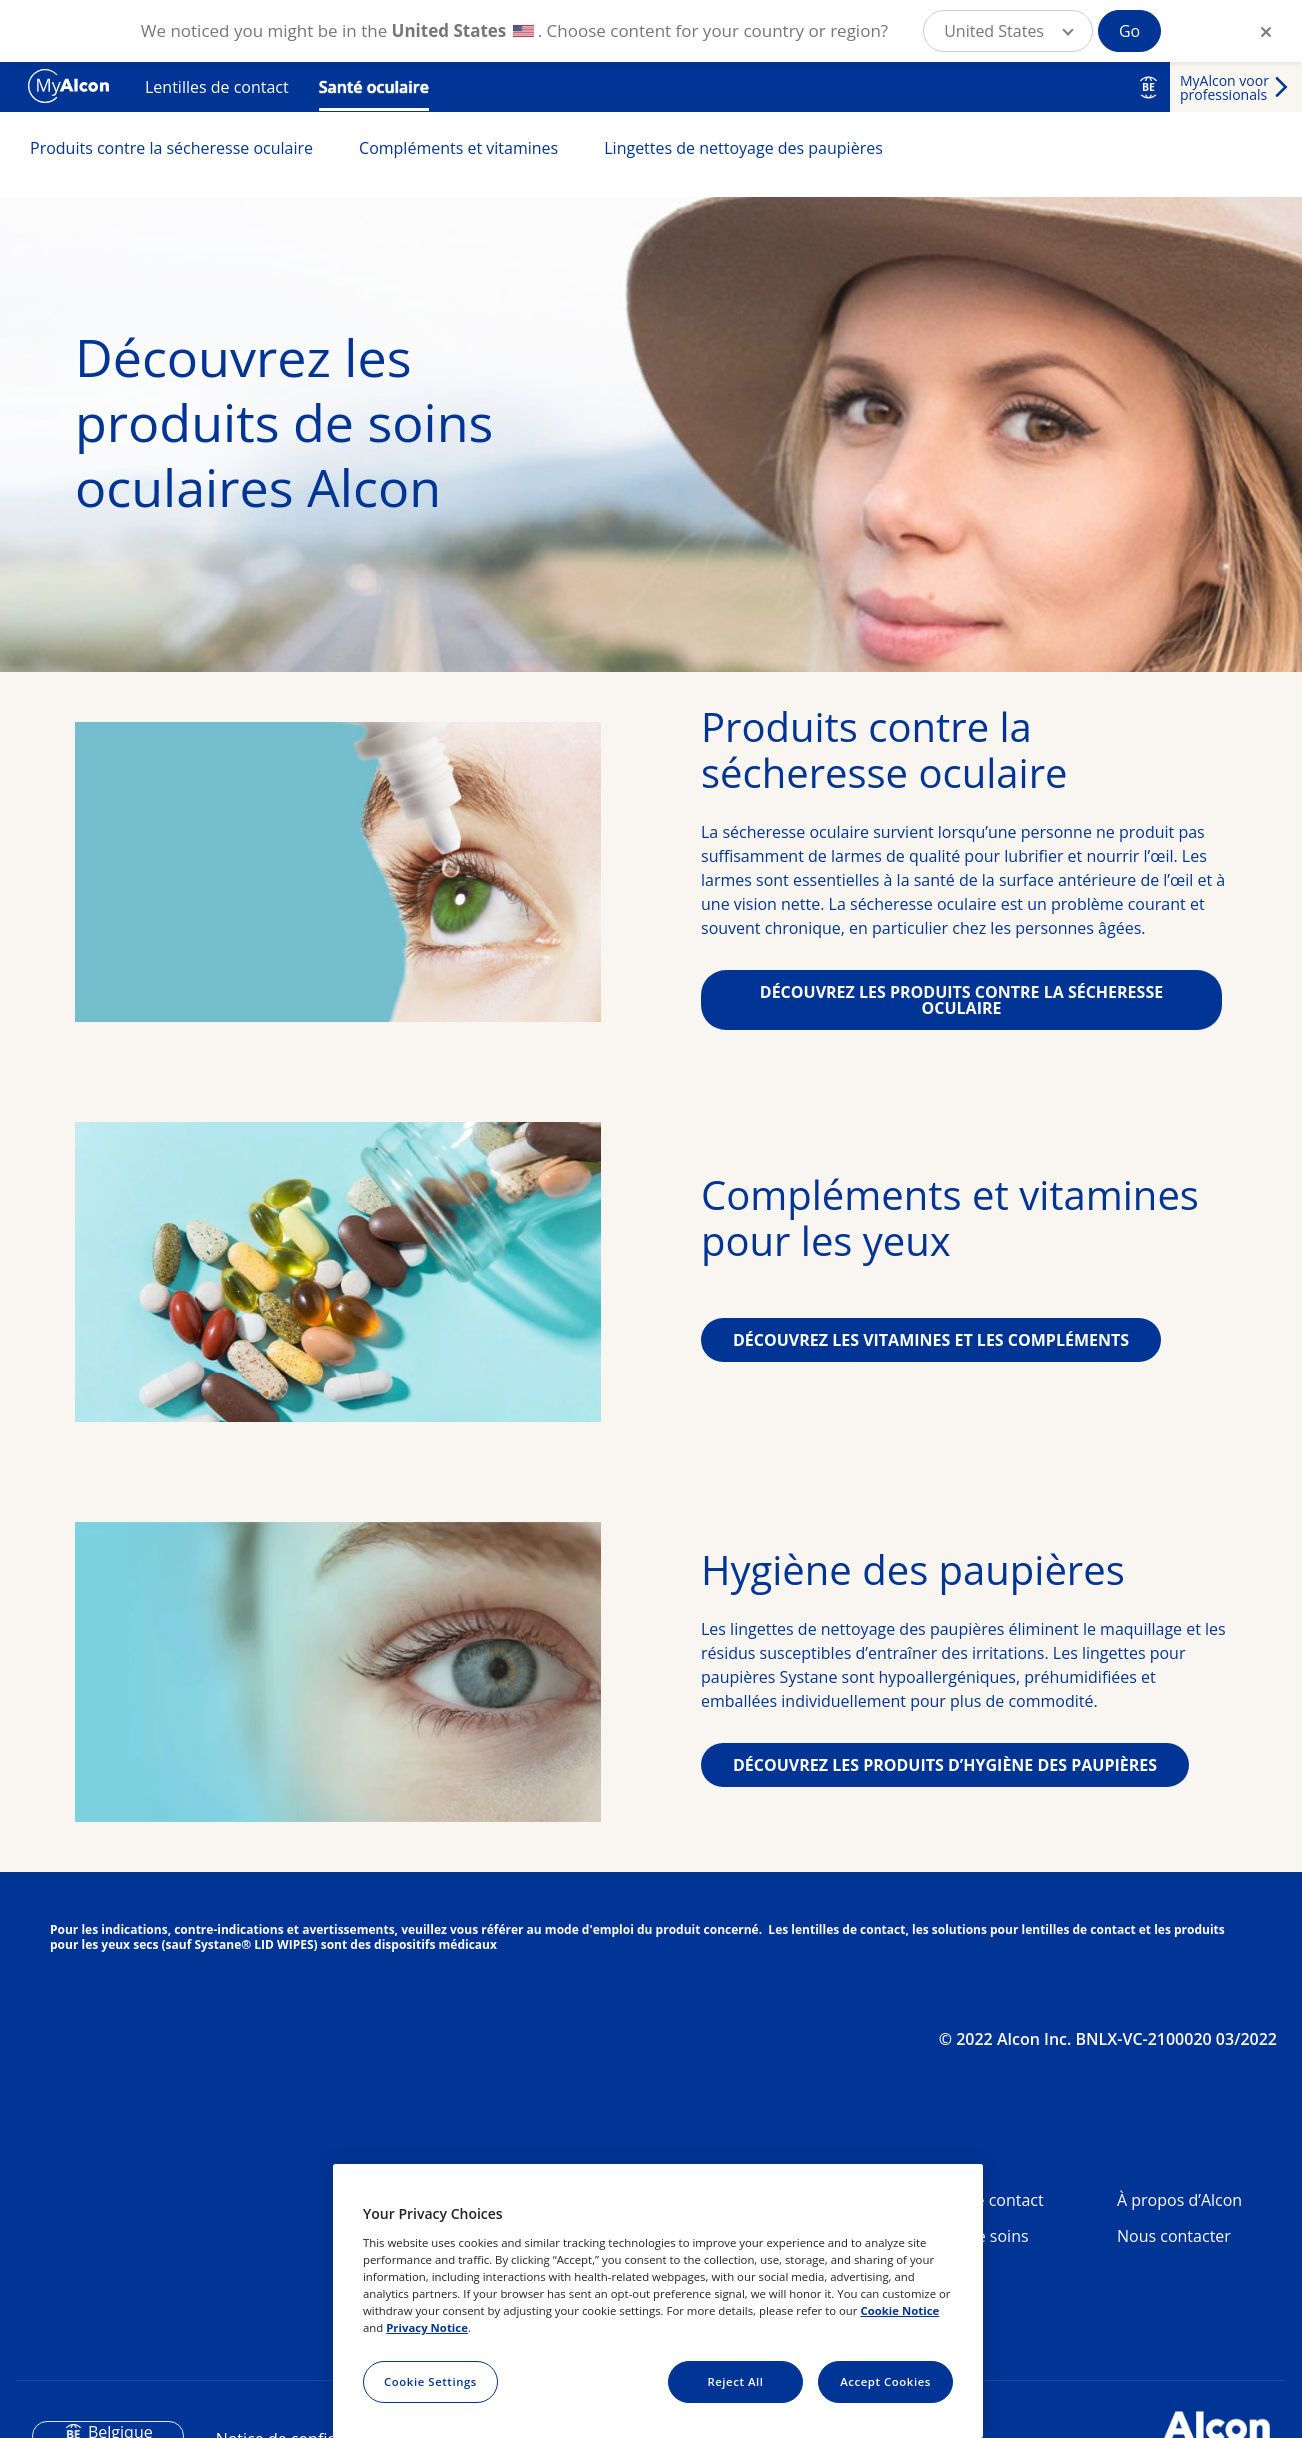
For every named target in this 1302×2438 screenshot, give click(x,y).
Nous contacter (1174, 2236)
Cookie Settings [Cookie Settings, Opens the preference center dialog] (430, 2381)
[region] (658, 2301)
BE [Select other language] (1148, 87)
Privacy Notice (427, 2327)
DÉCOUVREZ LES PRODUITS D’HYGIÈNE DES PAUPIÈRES (945, 1765)
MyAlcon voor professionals (1224, 87)
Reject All (735, 2381)
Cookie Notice (899, 2310)
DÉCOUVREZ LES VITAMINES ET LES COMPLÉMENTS (931, 1340)
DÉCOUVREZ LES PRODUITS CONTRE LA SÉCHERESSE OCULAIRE (961, 1000)
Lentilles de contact (217, 87)
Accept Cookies (885, 2381)
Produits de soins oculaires (964, 2244)
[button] (1008, 31)
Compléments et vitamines (458, 148)
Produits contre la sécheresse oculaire (171, 148)
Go (1129, 31)
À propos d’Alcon (1179, 2200)
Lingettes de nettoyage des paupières (743, 148)
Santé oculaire (374, 87)
